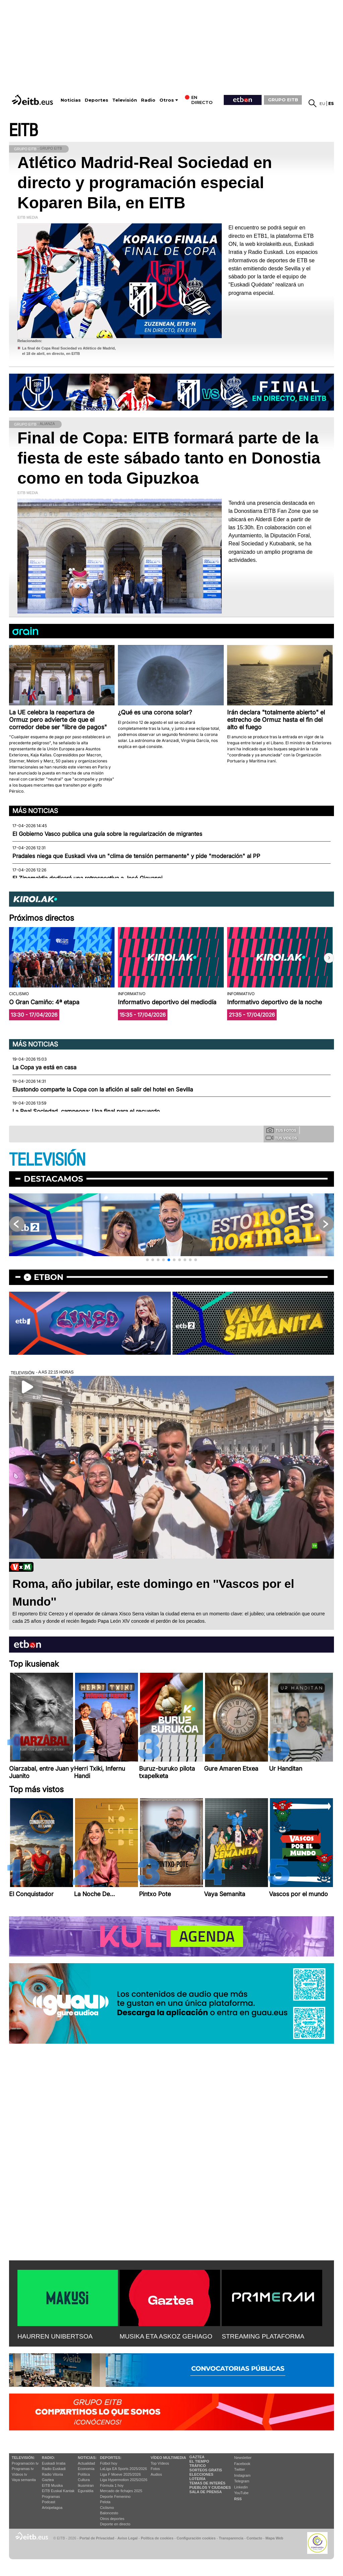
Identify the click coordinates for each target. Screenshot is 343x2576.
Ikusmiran (86, 2485)
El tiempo (199, 2461)
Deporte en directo (115, 2524)
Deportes (96, 100)
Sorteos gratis (205, 2470)
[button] (329, 958)
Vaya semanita (24, 2480)
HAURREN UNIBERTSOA (55, 2336)
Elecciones (201, 2474)
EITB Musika (52, 2485)
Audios (156, 2474)
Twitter (239, 2469)
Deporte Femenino (115, 2496)
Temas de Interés (207, 2483)
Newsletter (243, 2458)
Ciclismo (107, 2508)
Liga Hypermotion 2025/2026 (123, 2480)
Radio (148, 100)
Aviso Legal (128, 2538)
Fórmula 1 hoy (112, 2485)
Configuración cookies (196, 2538)
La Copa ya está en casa (44, 1067)
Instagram (242, 2475)
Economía (86, 2469)
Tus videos (281, 1138)
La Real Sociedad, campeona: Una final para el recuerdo (86, 1111)
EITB (23, 130)
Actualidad (86, 2463)
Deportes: (111, 2458)
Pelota (105, 2502)
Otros (166, 100)
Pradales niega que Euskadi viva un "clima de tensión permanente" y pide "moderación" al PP (136, 856)
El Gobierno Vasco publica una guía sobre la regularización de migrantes (107, 833)
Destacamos (53, 1179)
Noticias (71, 100)
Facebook (242, 2464)
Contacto (254, 2538)
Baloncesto (109, 2513)
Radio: (48, 2458)
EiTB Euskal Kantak (58, 2491)
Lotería (197, 2479)
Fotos (155, 2469)
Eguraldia (85, 2491)
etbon (48, 1277)
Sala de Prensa (205, 2492)
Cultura (83, 2480)
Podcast (48, 2502)
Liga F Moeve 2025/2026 (120, 2474)
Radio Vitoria (52, 2474)
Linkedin (241, 2487)
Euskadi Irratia (53, 2463)
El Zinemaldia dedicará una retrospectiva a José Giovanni (87, 878)
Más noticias (35, 811)
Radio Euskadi (54, 2469)
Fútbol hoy (108, 2463)
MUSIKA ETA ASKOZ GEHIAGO (166, 2336)
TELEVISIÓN (47, 1160)
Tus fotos (281, 1130)
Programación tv (25, 2463)
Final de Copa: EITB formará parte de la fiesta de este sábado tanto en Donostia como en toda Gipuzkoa (168, 458)
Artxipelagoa (52, 2508)
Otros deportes (112, 2519)
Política (84, 2474)
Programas (51, 2496)
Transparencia (231, 2538)
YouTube (241, 2493)
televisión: (23, 2458)
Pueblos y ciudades (210, 2487)
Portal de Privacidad (96, 2538)
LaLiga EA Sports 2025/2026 (123, 2469)
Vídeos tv (19, 2474)
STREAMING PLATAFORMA (263, 2336)
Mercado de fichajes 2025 (121, 2491)
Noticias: (87, 2458)
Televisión (124, 100)
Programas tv (22, 2469)
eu (322, 103)
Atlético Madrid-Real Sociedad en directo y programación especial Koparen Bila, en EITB (144, 183)
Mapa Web (274, 2538)
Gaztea (48, 2480)
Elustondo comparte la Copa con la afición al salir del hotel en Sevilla (102, 1089)
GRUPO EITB (283, 99)
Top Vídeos (160, 2463)
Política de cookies (157, 2538)
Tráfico (197, 2466)
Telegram (241, 2481)
